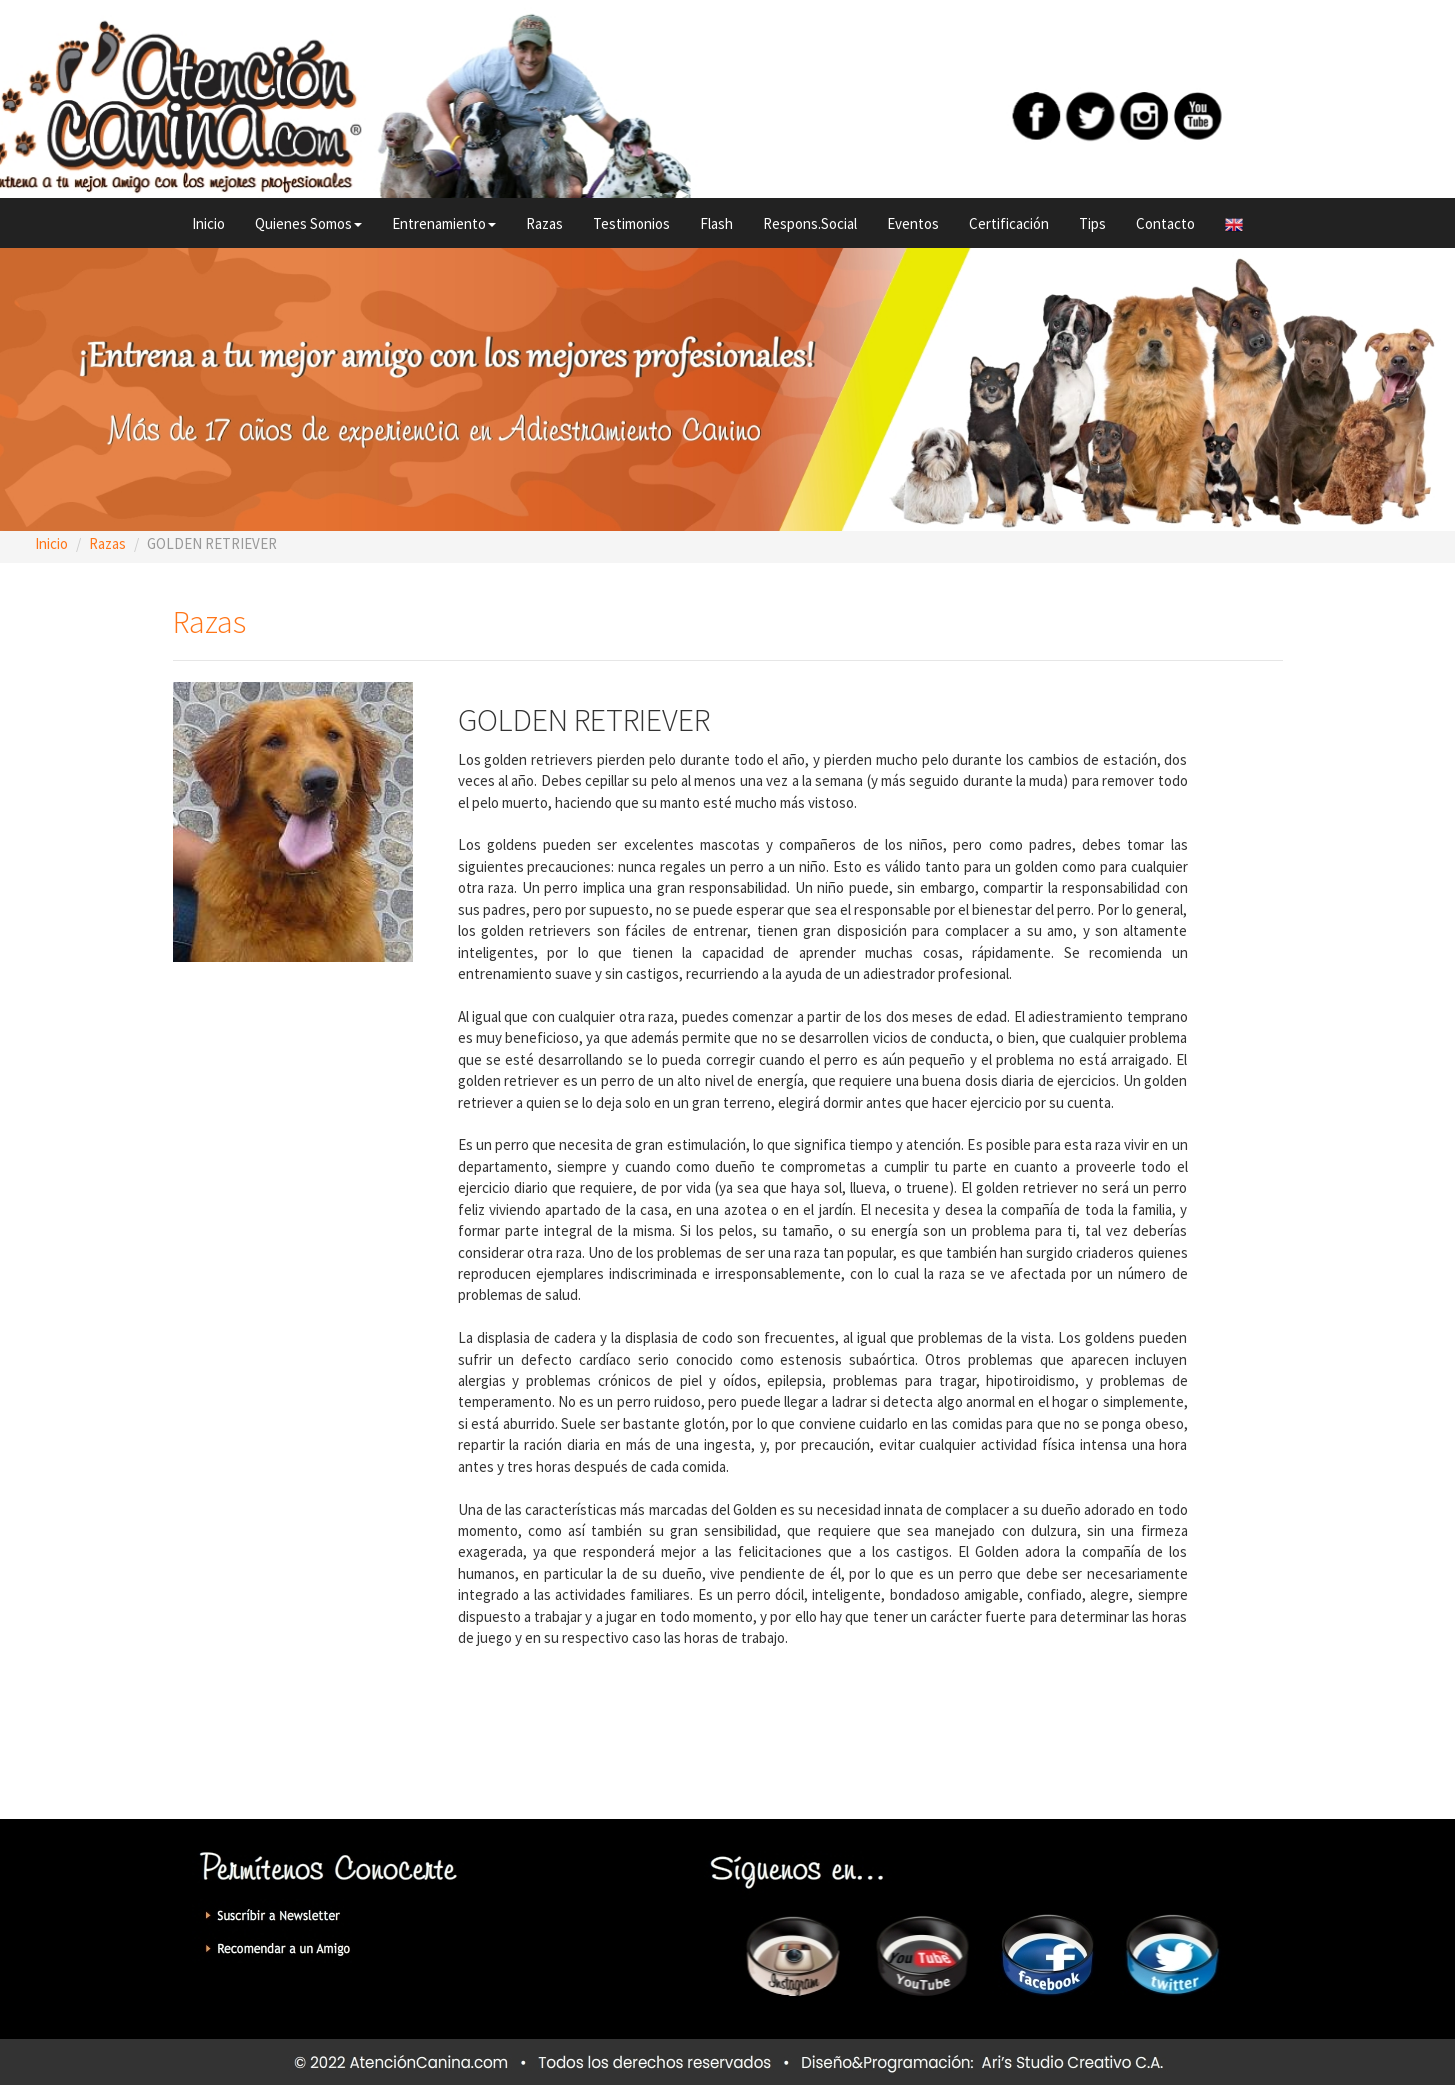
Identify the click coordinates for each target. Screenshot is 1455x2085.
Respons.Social (810, 223)
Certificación (1009, 223)
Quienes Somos (308, 223)
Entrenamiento (444, 223)
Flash (716, 223)
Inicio (208, 223)
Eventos (913, 223)
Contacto (1165, 223)
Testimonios (631, 223)
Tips (1092, 223)
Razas (544, 223)
